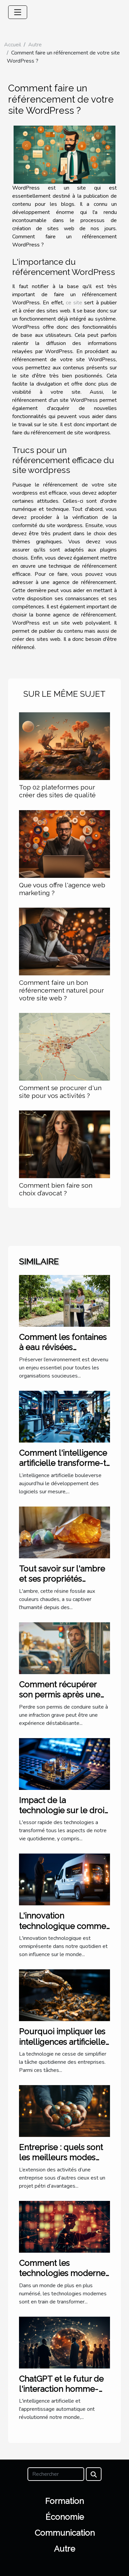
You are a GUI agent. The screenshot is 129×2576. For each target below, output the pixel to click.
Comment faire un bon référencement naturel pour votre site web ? (61, 990)
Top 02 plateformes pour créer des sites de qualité (57, 791)
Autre (35, 44)
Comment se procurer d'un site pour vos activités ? (60, 1091)
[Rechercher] (55, 2474)
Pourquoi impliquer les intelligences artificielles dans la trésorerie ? (64, 2042)
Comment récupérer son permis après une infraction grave (59, 1695)
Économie (64, 2517)
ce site (74, 302)
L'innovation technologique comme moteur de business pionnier (62, 1931)
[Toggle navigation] (17, 12)
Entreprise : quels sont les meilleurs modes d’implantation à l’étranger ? (61, 2162)
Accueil (12, 44)
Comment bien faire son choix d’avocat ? (55, 1189)
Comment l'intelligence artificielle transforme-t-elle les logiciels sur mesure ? (64, 1468)
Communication (65, 2533)
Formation (64, 2501)
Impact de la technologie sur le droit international (63, 1810)
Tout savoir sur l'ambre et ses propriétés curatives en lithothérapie (62, 1584)
